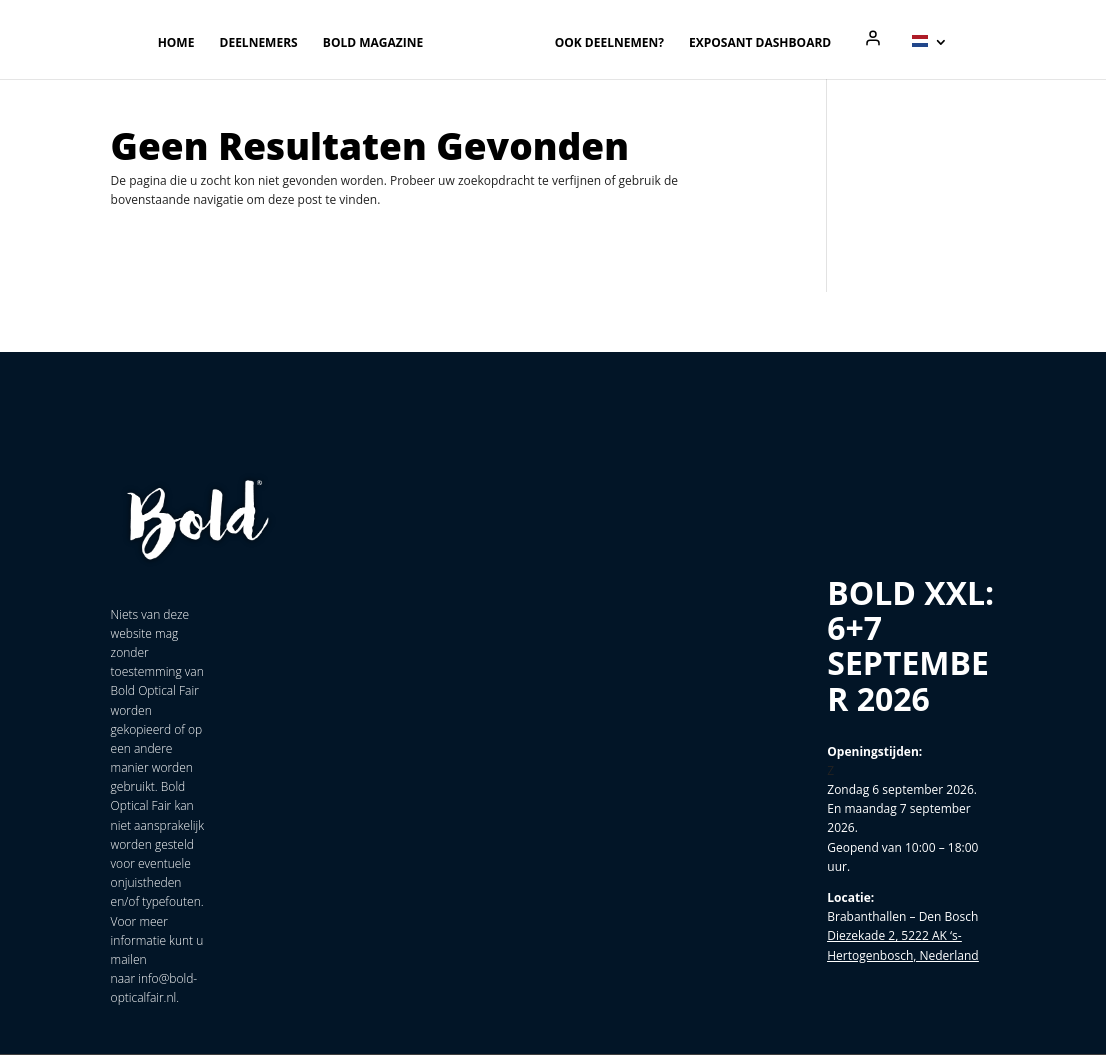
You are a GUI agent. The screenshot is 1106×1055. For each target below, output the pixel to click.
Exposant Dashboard (760, 43)
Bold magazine (373, 43)
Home (176, 43)
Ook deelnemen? (609, 43)
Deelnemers (259, 43)
